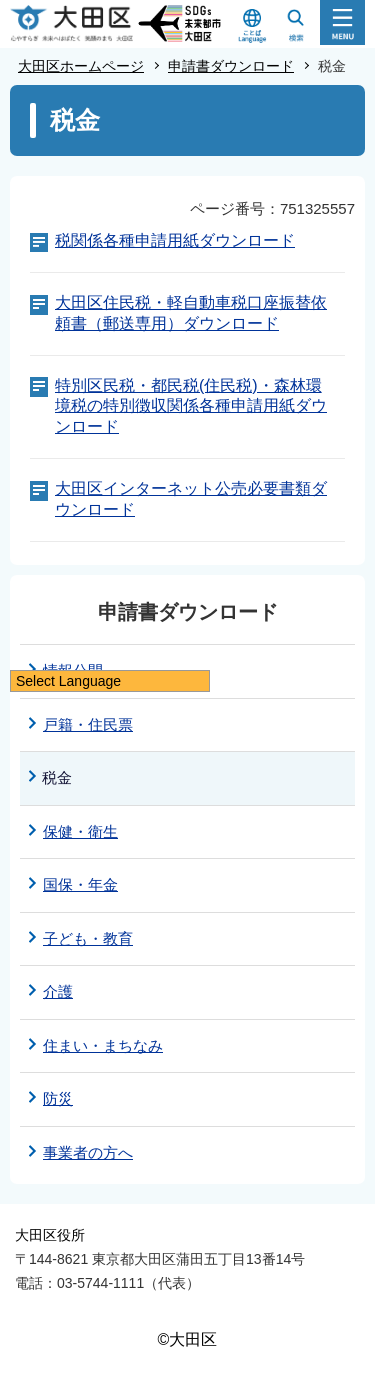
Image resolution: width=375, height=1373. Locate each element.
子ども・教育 (88, 938)
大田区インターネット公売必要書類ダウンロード (191, 499)
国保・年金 (80, 884)
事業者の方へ (88, 1152)
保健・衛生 (80, 831)
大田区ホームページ (81, 66)
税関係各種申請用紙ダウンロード (175, 240)
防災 (58, 1098)
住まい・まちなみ (103, 1045)
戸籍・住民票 (88, 724)
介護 (58, 991)
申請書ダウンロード (231, 66)
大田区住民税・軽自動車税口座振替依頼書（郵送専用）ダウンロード (191, 313)
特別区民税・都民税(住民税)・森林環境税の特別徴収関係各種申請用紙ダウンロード (191, 406)
